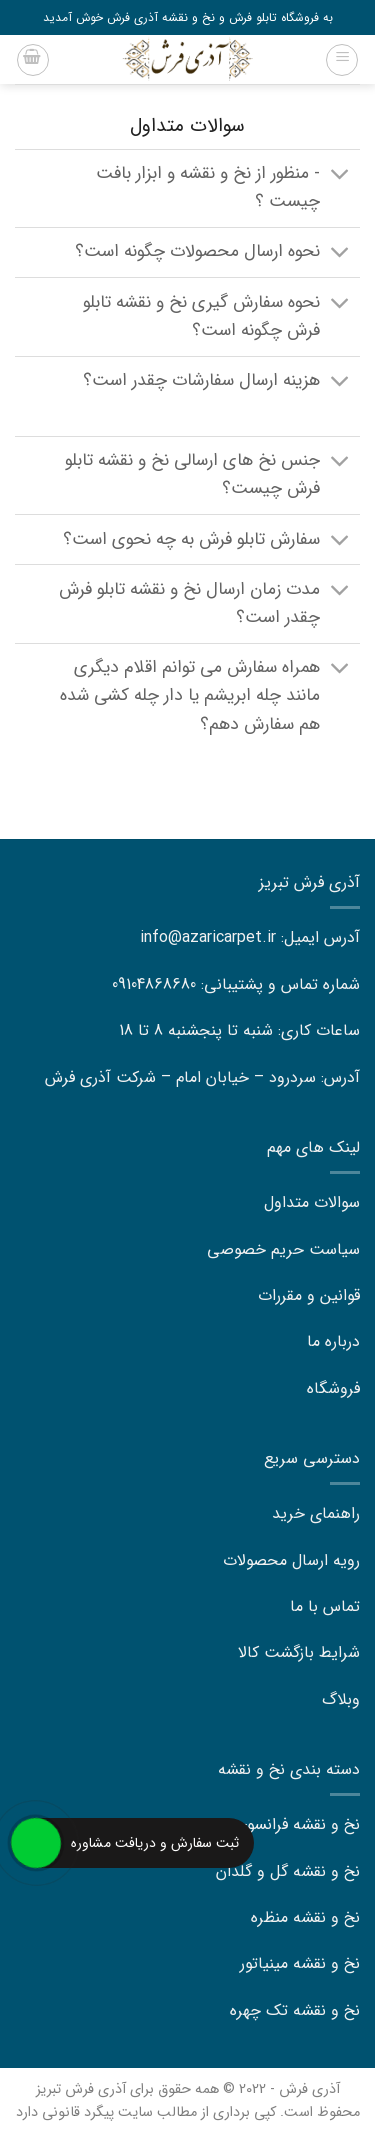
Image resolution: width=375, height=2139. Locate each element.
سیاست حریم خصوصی (283, 1249)
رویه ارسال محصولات (291, 1560)
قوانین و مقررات (309, 1295)
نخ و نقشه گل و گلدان (288, 1871)
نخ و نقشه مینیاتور (300, 1963)
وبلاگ (341, 1699)
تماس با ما (325, 1606)
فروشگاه (333, 1388)
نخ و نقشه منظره (305, 1917)
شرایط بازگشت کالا (299, 1652)
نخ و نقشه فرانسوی (297, 1824)
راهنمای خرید (316, 1513)
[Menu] (342, 60)
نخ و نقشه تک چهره (295, 2010)
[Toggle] (340, 176)
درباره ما (333, 1341)
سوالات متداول (312, 1202)
